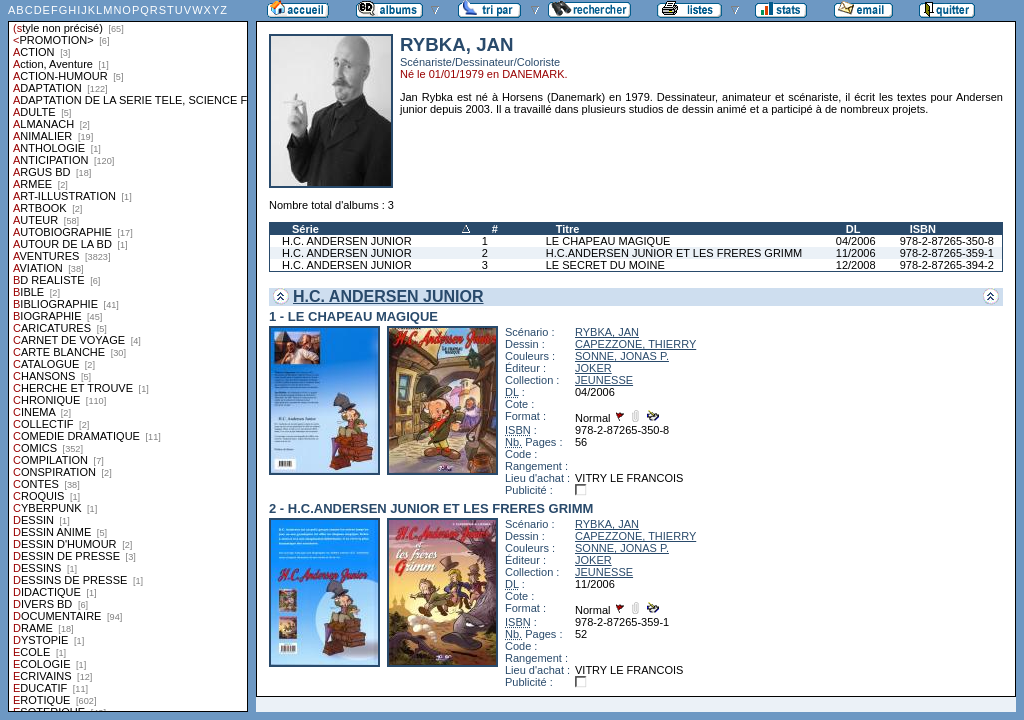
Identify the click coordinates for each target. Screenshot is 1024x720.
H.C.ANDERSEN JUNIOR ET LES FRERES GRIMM (674, 253)
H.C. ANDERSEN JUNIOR (347, 241)
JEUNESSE (604, 380)
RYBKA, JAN (607, 332)
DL (853, 229)
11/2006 (856, 253)
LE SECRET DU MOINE (605, 265)
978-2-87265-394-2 (947, 265)
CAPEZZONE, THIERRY (635, 344)
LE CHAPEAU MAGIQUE (608, 241)
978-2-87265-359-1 (947, 253)
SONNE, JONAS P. (622, 356)
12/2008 (856, 265)
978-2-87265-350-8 (947, 241)
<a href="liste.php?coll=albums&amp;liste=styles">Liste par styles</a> (128, 356)
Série (305, 229)
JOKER (593, 368)
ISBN (923, 229)
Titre (568, 229)
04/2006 (856, 241)
